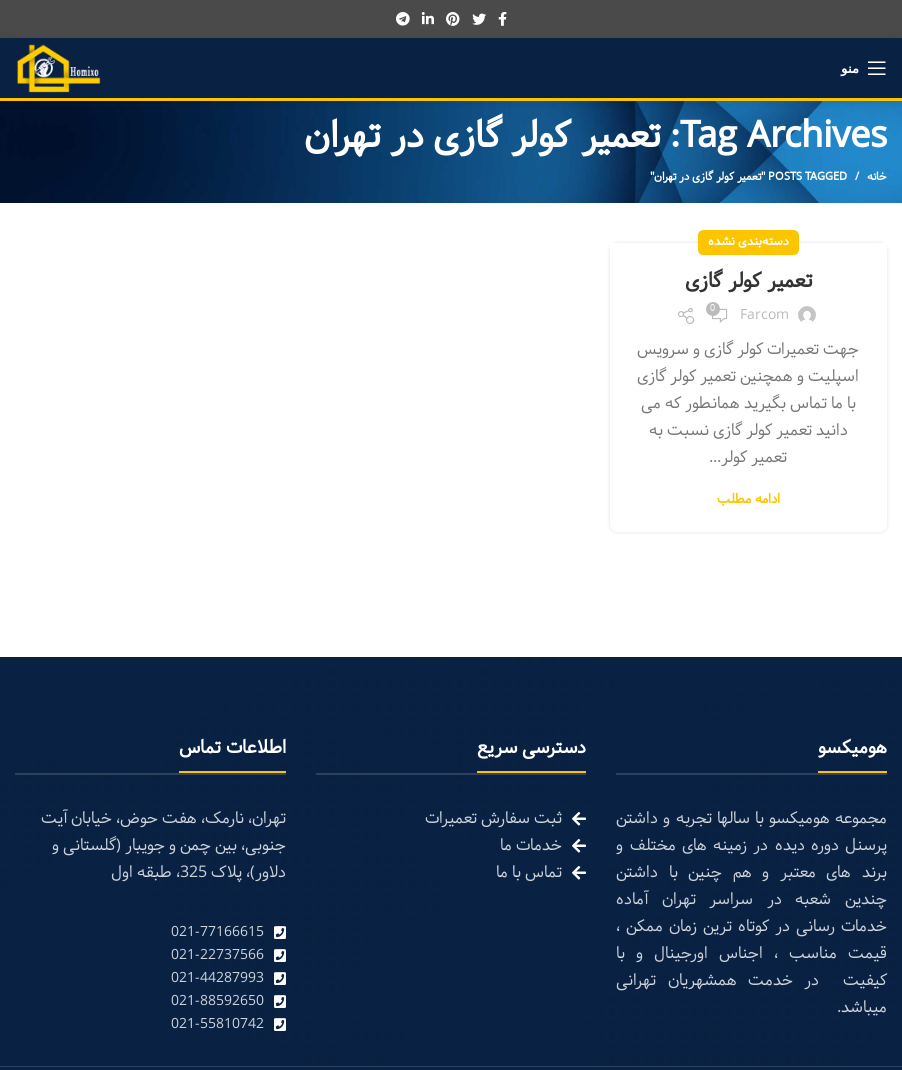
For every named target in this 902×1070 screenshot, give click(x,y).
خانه (877, 177)
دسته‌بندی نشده (748, 242)
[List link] (150, 932)
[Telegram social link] (403, 19)
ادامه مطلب (748, 500)
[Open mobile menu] (864, 68)
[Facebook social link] (502, 19)
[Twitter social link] (479, 19)
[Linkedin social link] (428, 19)
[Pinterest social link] (453, 19)
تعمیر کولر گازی (748, 282)
